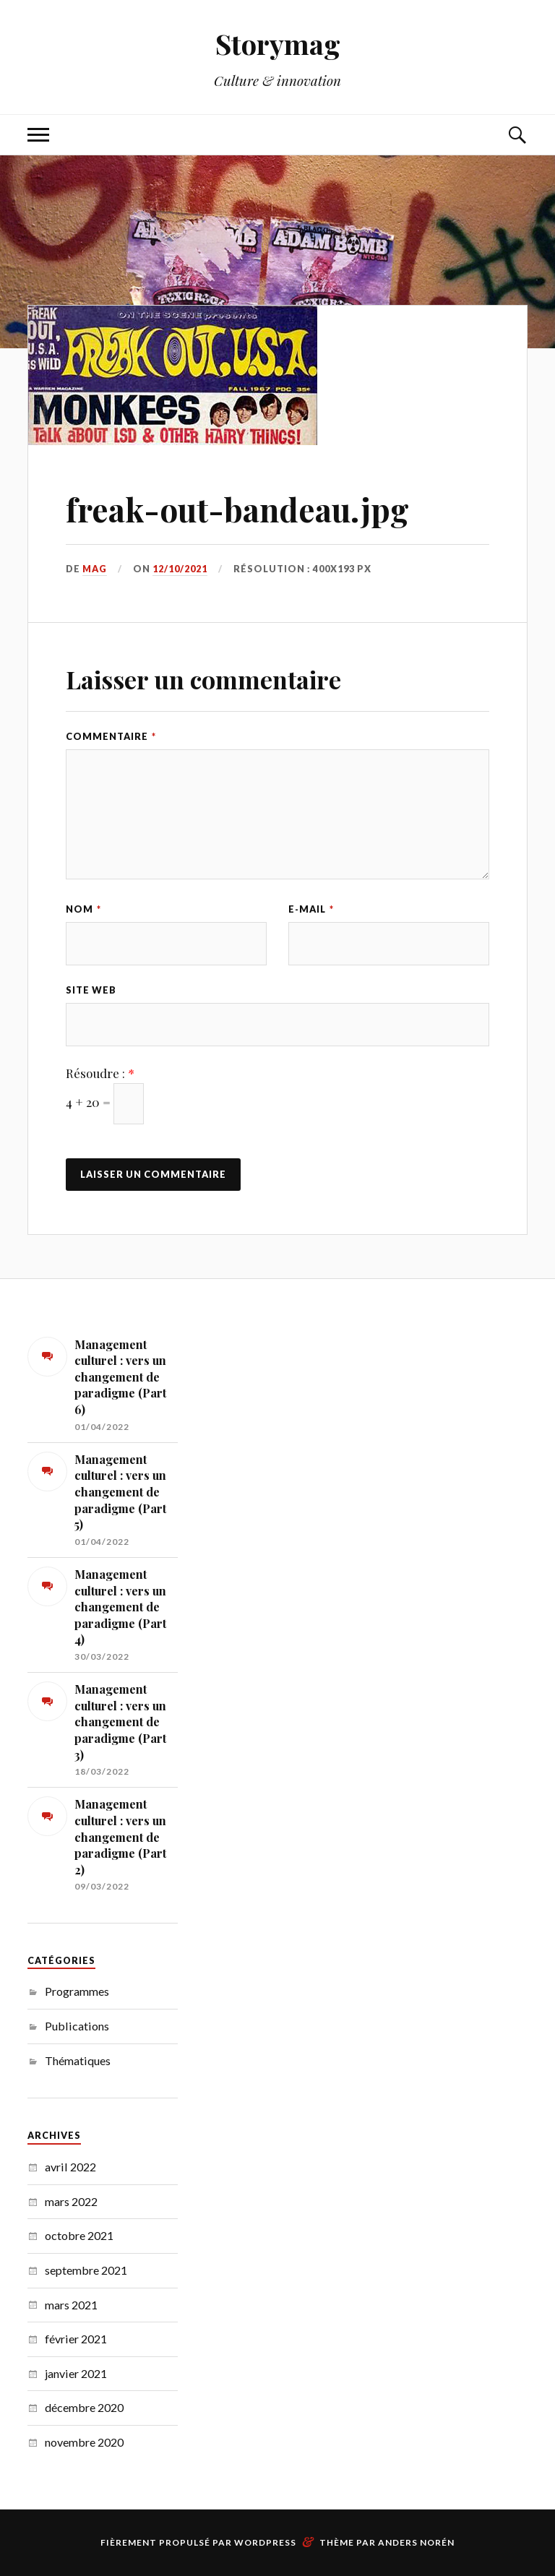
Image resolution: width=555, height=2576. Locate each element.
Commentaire (111, 736)
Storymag (277, 43)
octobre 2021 (79, 2235)
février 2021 (76, 2338)
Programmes (77, 1991)
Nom (83, 909)
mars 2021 (71, 2305)
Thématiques (78, 2060)
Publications (77, 2026)
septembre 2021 (86, 2270)
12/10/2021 (179, 568)
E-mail (311, 909)
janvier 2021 (76, 2373)
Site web (91, 990)
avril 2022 (70, 2167)
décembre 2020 (84, 2407)
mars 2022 (71, 2201)
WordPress (265, 2542)
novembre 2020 (84, 2442)
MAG (94, 568)
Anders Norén (416, 2542)
